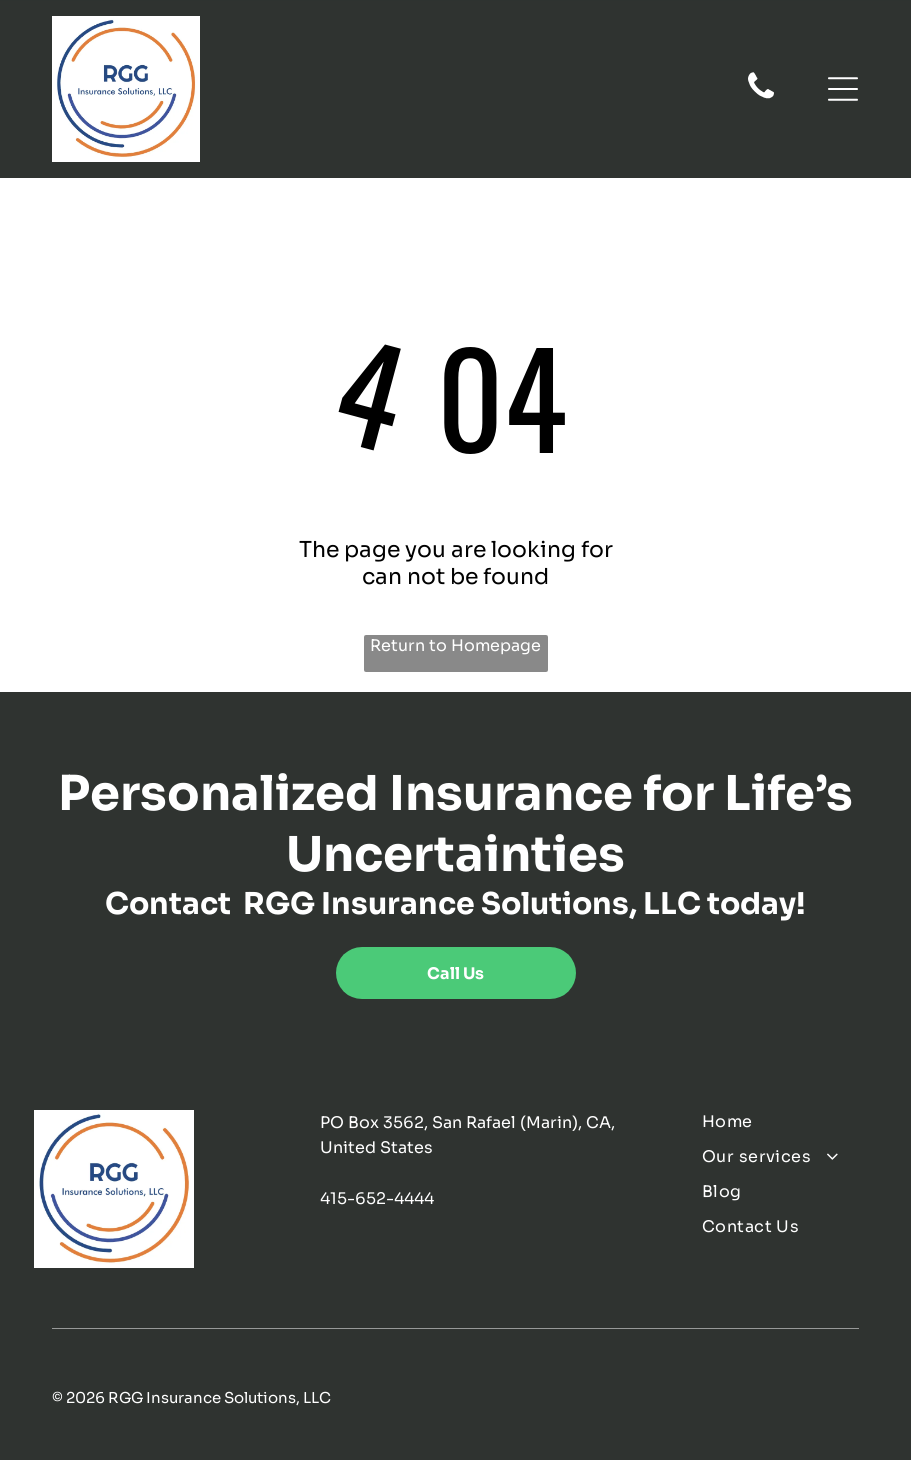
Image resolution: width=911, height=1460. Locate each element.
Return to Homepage (455, 645)
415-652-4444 (377, 1198)
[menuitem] (789, 1121)
